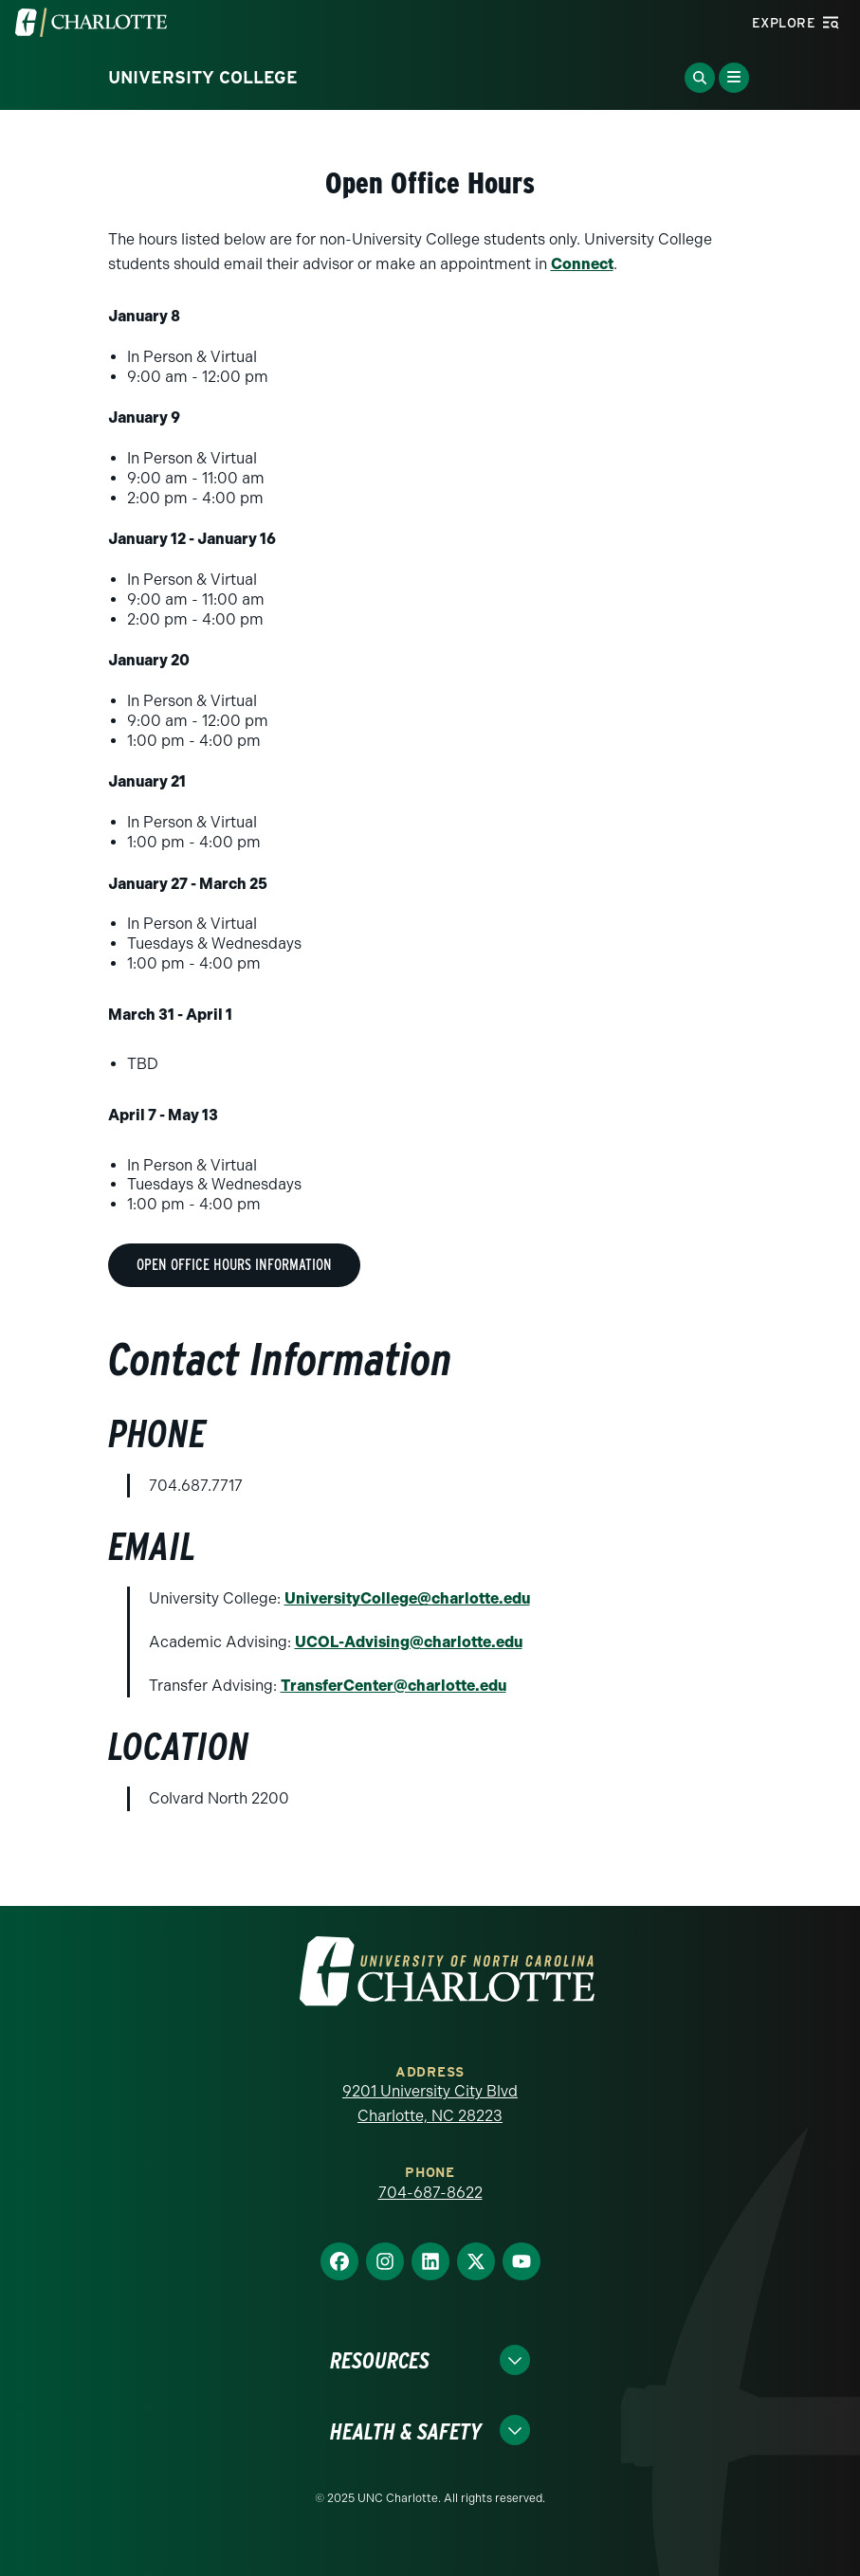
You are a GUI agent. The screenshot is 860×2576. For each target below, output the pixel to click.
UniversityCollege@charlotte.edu (407, 1598)
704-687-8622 (430, 2193)
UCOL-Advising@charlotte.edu (408, 1642)
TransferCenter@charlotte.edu (393, 1686)
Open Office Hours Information (234, 1265)
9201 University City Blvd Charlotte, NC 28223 (430, 2103)
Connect (582, 264)
